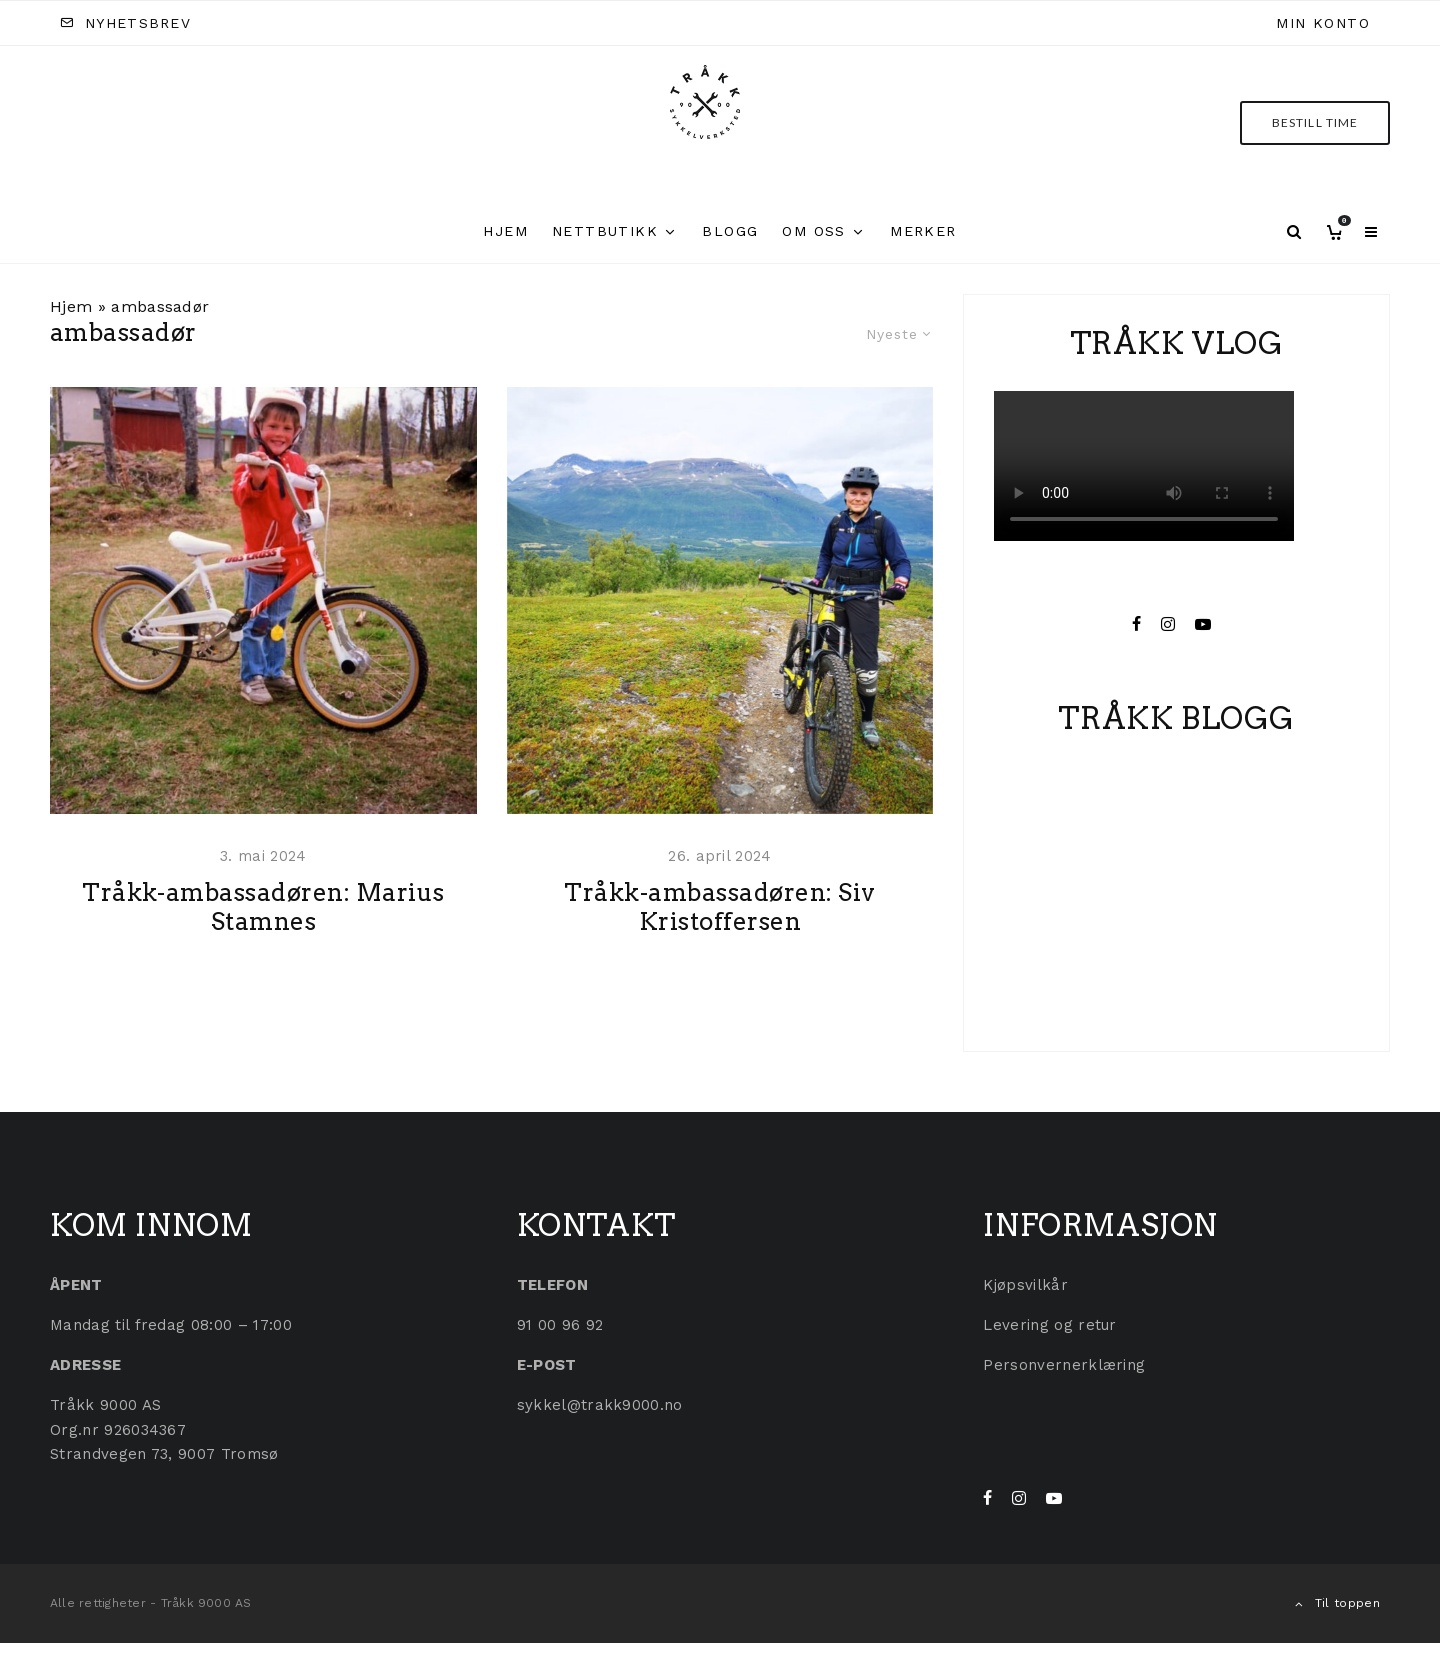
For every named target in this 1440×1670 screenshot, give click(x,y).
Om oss (813, 231)
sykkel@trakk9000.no (600, 1405)
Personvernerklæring (1064, 1365)
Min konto (1323, 23)
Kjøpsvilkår (1025, 1285)
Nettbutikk (605, 231)
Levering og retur (1049, 1325)
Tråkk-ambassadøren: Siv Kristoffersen (719, 944)
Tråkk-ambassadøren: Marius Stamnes (263, 944)
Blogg (730, 231)
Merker (923, 231)
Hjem (505, 231)
